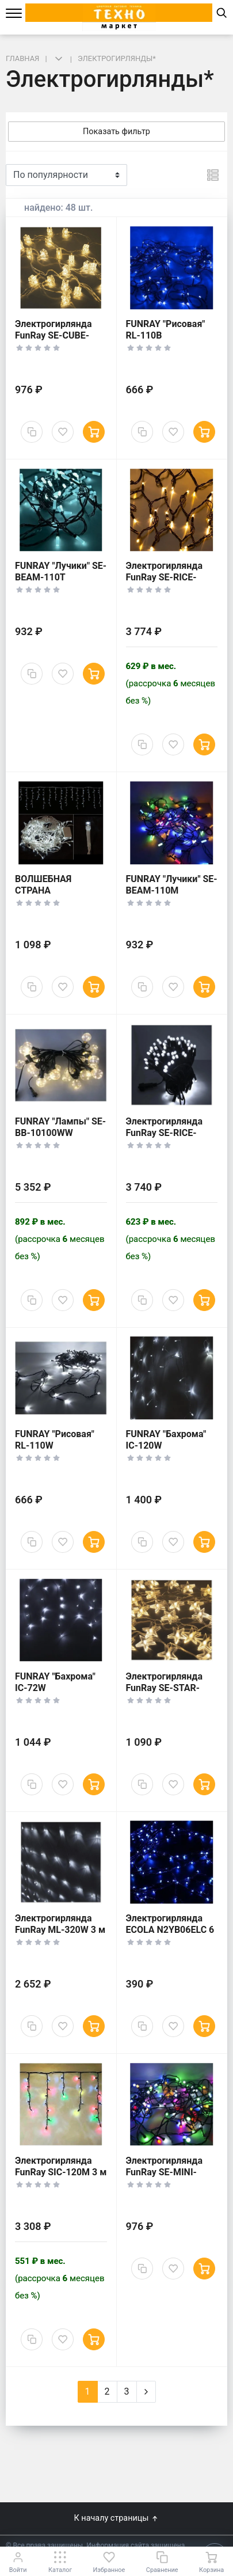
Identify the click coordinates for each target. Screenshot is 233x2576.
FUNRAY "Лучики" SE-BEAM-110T (60, 571)
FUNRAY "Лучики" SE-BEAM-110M (171, 884)
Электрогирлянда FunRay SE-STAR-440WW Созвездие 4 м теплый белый (170, 1693)
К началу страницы (116, 2518)
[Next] (146, 2392)
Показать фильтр (116, 131)
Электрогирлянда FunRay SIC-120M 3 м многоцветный (60, 2172)
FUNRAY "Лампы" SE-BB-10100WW (60, 1127)
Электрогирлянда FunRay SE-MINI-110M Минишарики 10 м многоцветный (169, 2178)
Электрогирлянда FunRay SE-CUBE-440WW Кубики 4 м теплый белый (56, 341)
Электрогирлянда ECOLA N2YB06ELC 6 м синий (170, 1930)
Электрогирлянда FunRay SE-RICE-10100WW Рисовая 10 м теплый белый (168, 583)
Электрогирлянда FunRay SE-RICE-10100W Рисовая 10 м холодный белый (169, 1138)
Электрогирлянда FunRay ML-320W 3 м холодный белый (60, 1930)
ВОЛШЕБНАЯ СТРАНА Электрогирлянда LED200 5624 (53, 896)
